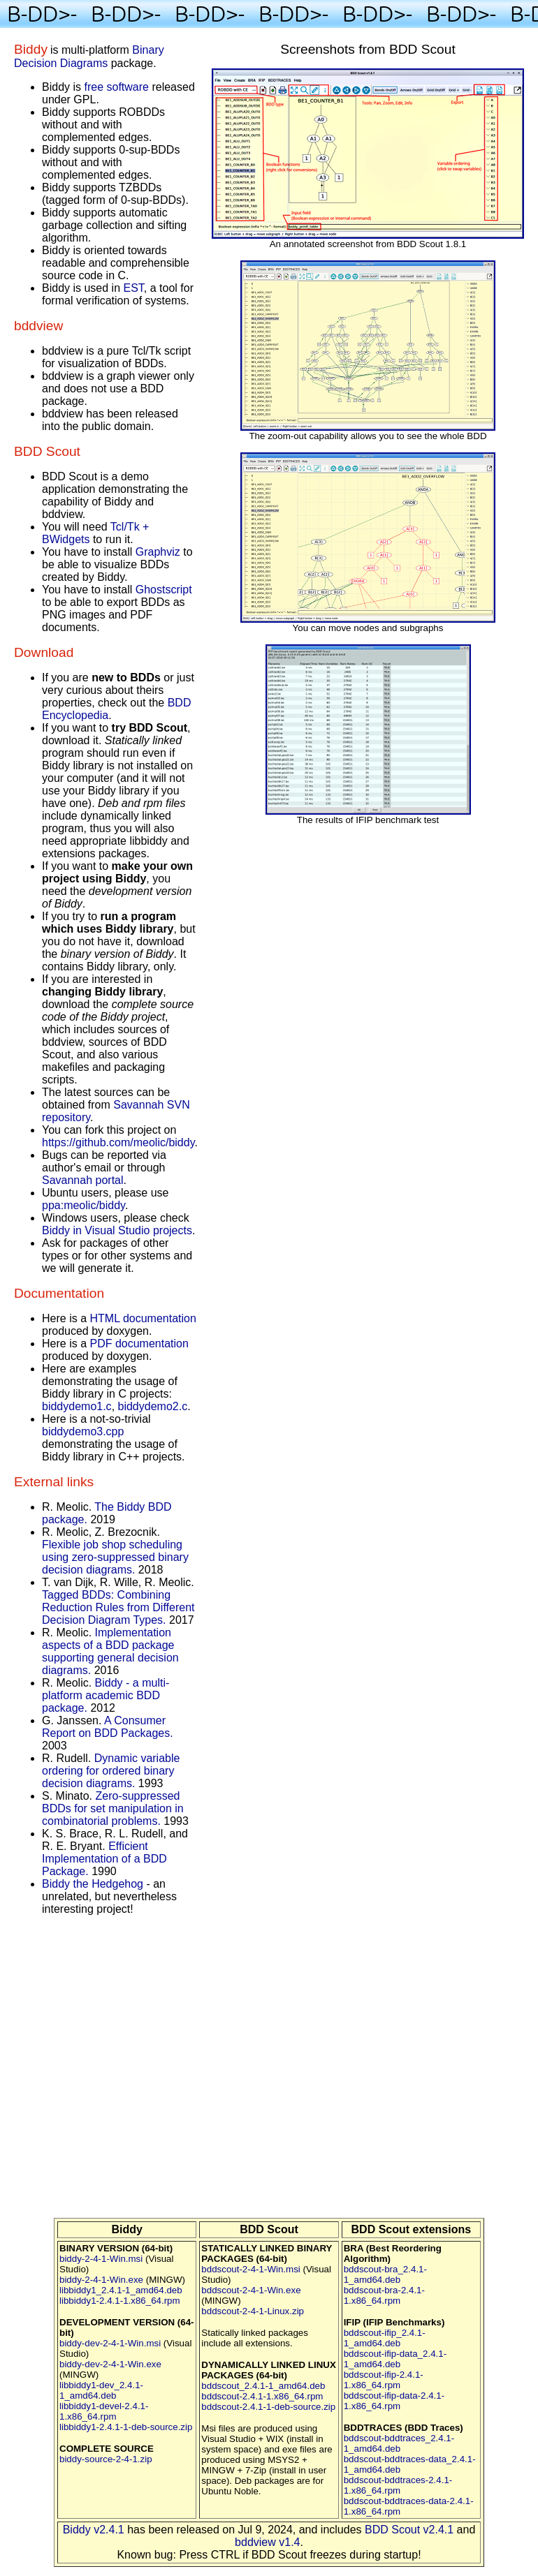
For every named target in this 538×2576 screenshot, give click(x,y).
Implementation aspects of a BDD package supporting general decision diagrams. (110, 1651)
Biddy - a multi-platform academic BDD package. (105, 1695)
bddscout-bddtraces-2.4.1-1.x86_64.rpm (398, 2485)
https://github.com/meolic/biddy (118, 1142)
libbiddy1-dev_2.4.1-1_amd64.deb (101, 2390)
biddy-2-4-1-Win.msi (101, 2258)
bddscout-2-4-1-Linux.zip (252, 2311)
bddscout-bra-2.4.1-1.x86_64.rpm (384, 2295)
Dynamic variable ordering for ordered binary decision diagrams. (111, 1770)
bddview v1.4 (267, 2542)
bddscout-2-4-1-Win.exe (250, 2290)
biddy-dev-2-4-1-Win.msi (110, 2343)
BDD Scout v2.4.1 (409, 2530)
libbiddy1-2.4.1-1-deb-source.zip (125, 2427)
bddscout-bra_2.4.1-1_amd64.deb (385, 2274)
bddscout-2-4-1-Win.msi (250, 2269)
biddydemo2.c (153, 1406)
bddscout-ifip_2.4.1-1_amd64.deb (385, 2337)
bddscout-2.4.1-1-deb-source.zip (268, 2406)
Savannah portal (83, 1180)
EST (134, 288)
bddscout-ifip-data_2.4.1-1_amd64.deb (395, 2358)
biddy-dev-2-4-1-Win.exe (110, 2364)
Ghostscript (164, 589)
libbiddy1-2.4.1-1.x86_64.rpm (119, 2300)
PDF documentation (138, 1343)
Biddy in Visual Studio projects (117, 1230)
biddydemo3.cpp (83, 1431)
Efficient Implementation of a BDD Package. (104, 1858)
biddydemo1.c (77, 1406)
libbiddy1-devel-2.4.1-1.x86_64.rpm (103, 2411)
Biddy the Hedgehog (92, 1884)
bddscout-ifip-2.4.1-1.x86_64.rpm (383, 2379)
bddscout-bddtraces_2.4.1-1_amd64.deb (399, 2443)
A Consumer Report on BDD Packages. (107, 1727)
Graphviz (158, 552)
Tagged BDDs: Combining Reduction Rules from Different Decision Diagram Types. (118, 1607)
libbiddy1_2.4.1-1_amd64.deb (120, 2290)
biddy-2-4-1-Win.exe (101, 2279)
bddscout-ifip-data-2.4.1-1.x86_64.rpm (394, 2400)
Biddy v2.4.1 (93, 2530)
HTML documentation (142, 1318)
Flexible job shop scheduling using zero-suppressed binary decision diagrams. (115, 1557)
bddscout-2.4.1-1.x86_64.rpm (262, 2396)
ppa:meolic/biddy (83, 1205)
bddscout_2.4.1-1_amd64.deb (263, 2386)
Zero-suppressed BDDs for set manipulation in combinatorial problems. (113, 1808)
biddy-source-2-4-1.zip (105, 2459)
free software (116, 87)
